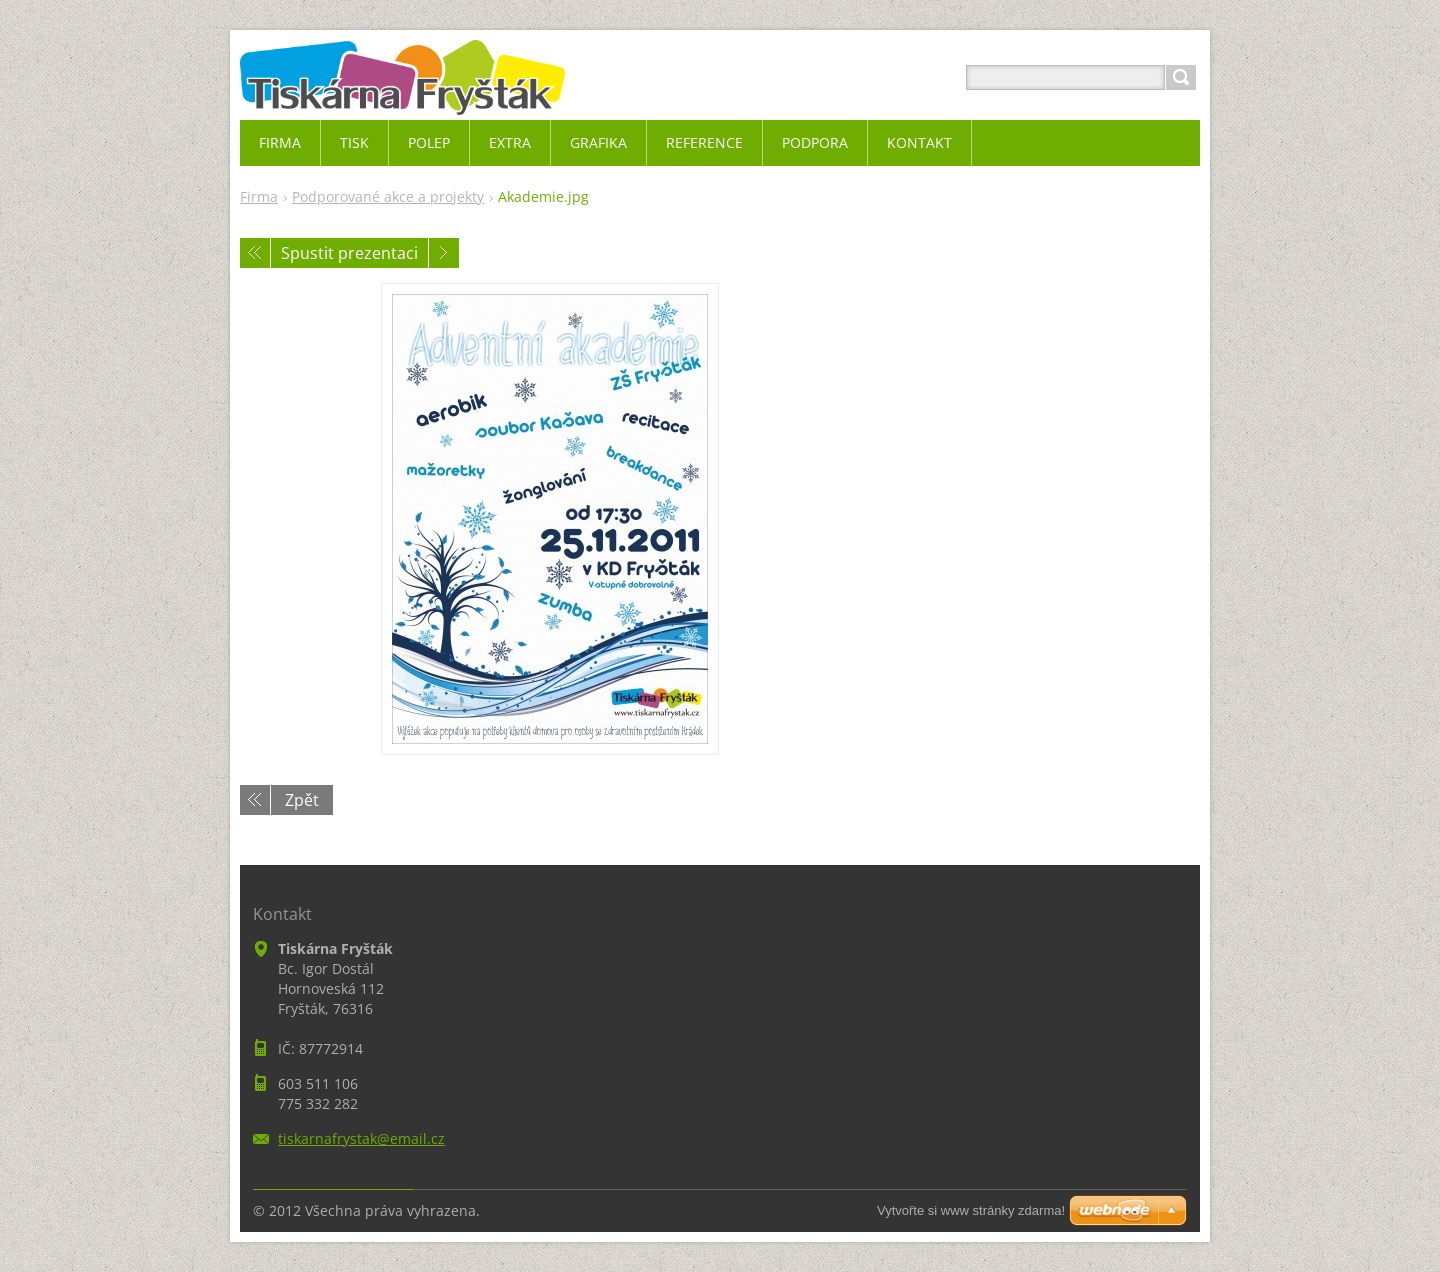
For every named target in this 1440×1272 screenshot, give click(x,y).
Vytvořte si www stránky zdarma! (971, 1210)
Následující (444, 253)
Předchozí (255, 253)
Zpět (302, 800)
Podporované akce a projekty (388, 196)
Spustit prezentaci (349, 253)
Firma (259, 196)
